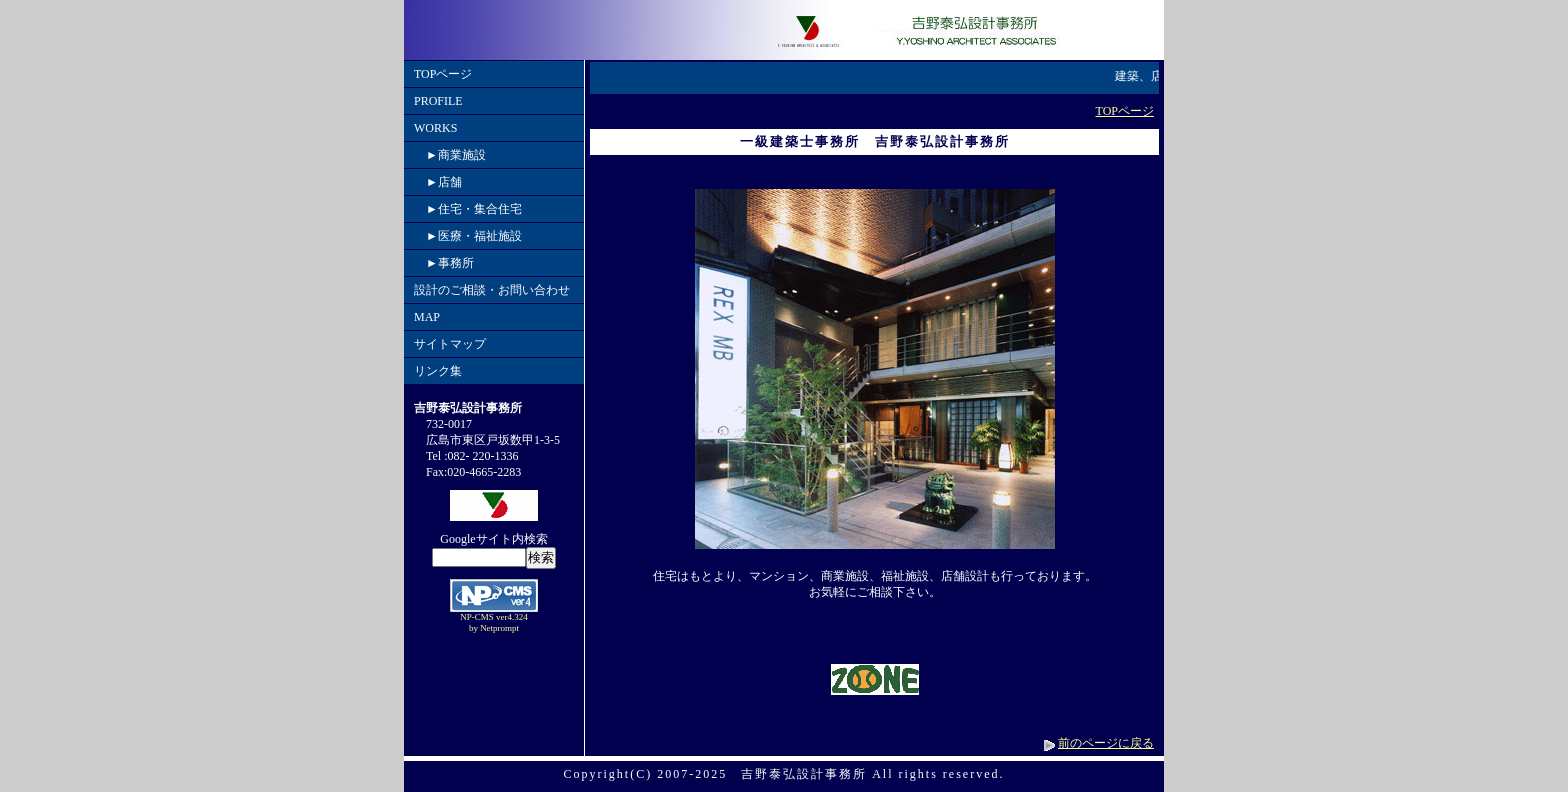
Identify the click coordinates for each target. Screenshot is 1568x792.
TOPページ (443, 74)
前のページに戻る (1106, 743)
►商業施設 (450, 155)
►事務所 (444, 263)
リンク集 (438, 371)
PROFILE (438, 101)
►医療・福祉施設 (468, 236)
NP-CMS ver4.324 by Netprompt (494, 622)
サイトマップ (450, 344)
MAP (427, 317)
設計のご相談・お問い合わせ (492, 290)
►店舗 (438, 182)
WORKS (435, 128)
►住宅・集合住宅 (468, 209)
